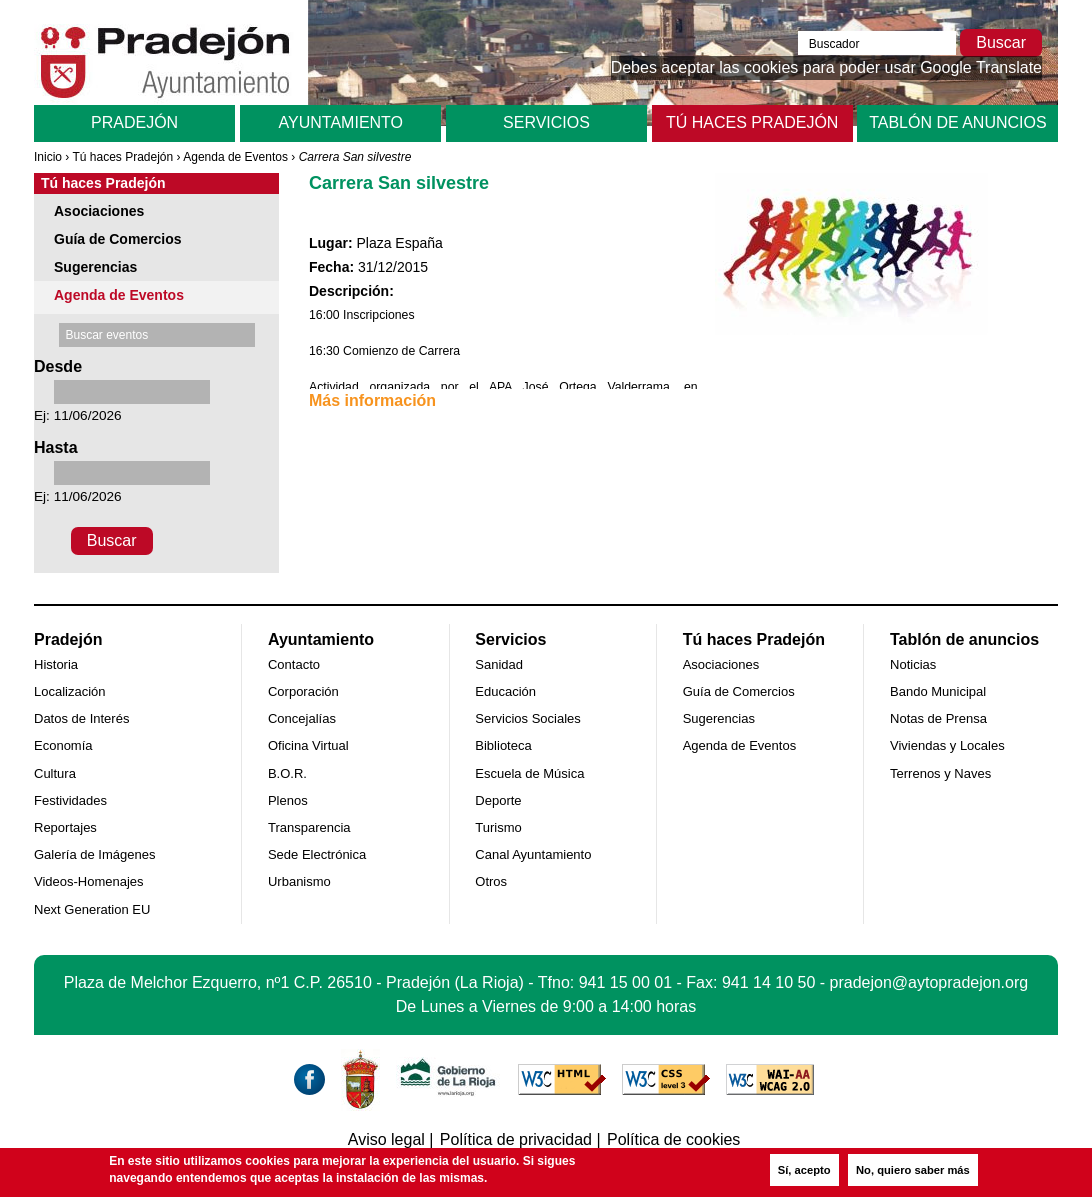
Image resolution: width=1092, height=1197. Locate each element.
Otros (491, 881)
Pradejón (134, 122)
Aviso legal (386, 1139)
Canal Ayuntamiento (533, 854)
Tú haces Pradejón (752, 122)
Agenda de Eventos (235, 157)
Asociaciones (99, 211)
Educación (505, 691)
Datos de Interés (81, 718)
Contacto (294, 664)
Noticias (913, 664)
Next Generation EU (92, 909)
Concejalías (302, 718)
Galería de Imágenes (94, 854)
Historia (56, 664)
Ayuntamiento (341, 122)
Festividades (70, 800)
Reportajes (65, 827)
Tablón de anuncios (958, 122)
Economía (63, 745)
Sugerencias (95, 267)
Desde (58, 366)
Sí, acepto (804, 1170)
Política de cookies (673, 1139)
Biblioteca (503, 745)
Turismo (498, 827)
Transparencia (309, 827)
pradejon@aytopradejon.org (929, 982)
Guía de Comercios (118, 239)
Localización (70, 691)
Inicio (48, 157)
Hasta (56, 447)
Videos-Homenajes (89, 881)
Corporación (303, 691)
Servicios (546, 122)
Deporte (498, 800)
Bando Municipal (938, 691)
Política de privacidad (516, 1139)
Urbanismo (299, 881)
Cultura (55, 773)
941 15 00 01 (625, 982)
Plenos (288, 800)
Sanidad (499, 664)
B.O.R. (287, 773)
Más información (372, 400)
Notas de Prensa (938, 718)
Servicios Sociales (528, 718)
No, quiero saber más (913, 1170)
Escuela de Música (529, 773)
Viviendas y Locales (947, 745)
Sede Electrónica (317, 854)
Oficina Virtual (308, 745)
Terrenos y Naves (940, 773)
